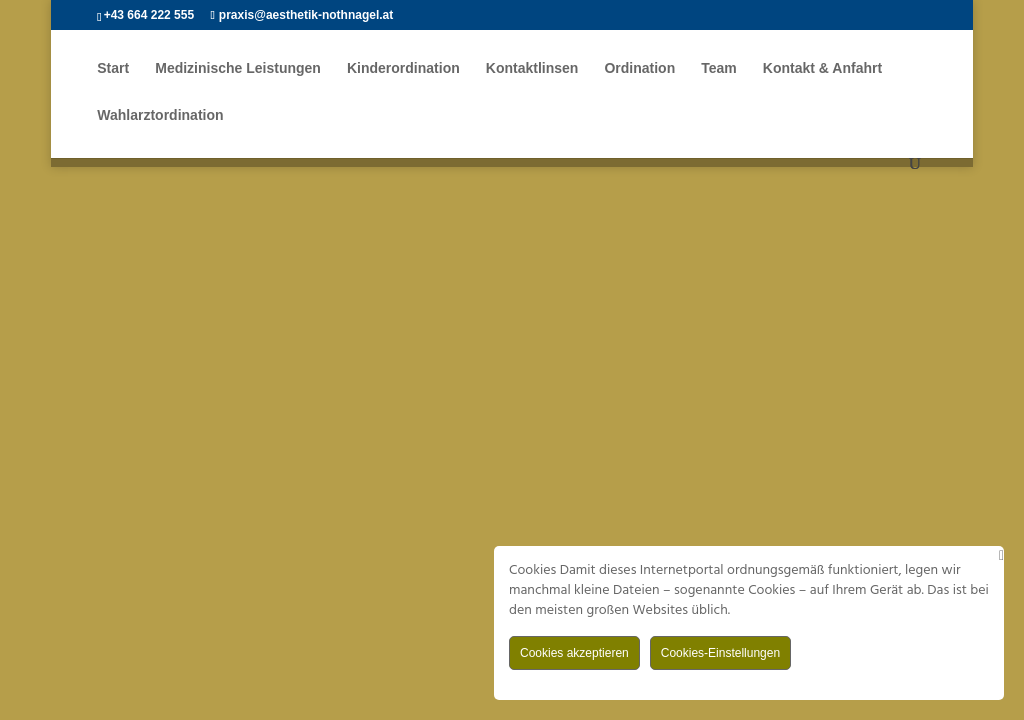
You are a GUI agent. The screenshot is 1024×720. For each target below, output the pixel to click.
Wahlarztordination (160, 117)
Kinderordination (403, 70)
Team (720, 70)
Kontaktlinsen (532, 70)
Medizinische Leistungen (238, 70)
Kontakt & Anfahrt (823, 70)
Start (113, 70)
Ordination (640, 70)
